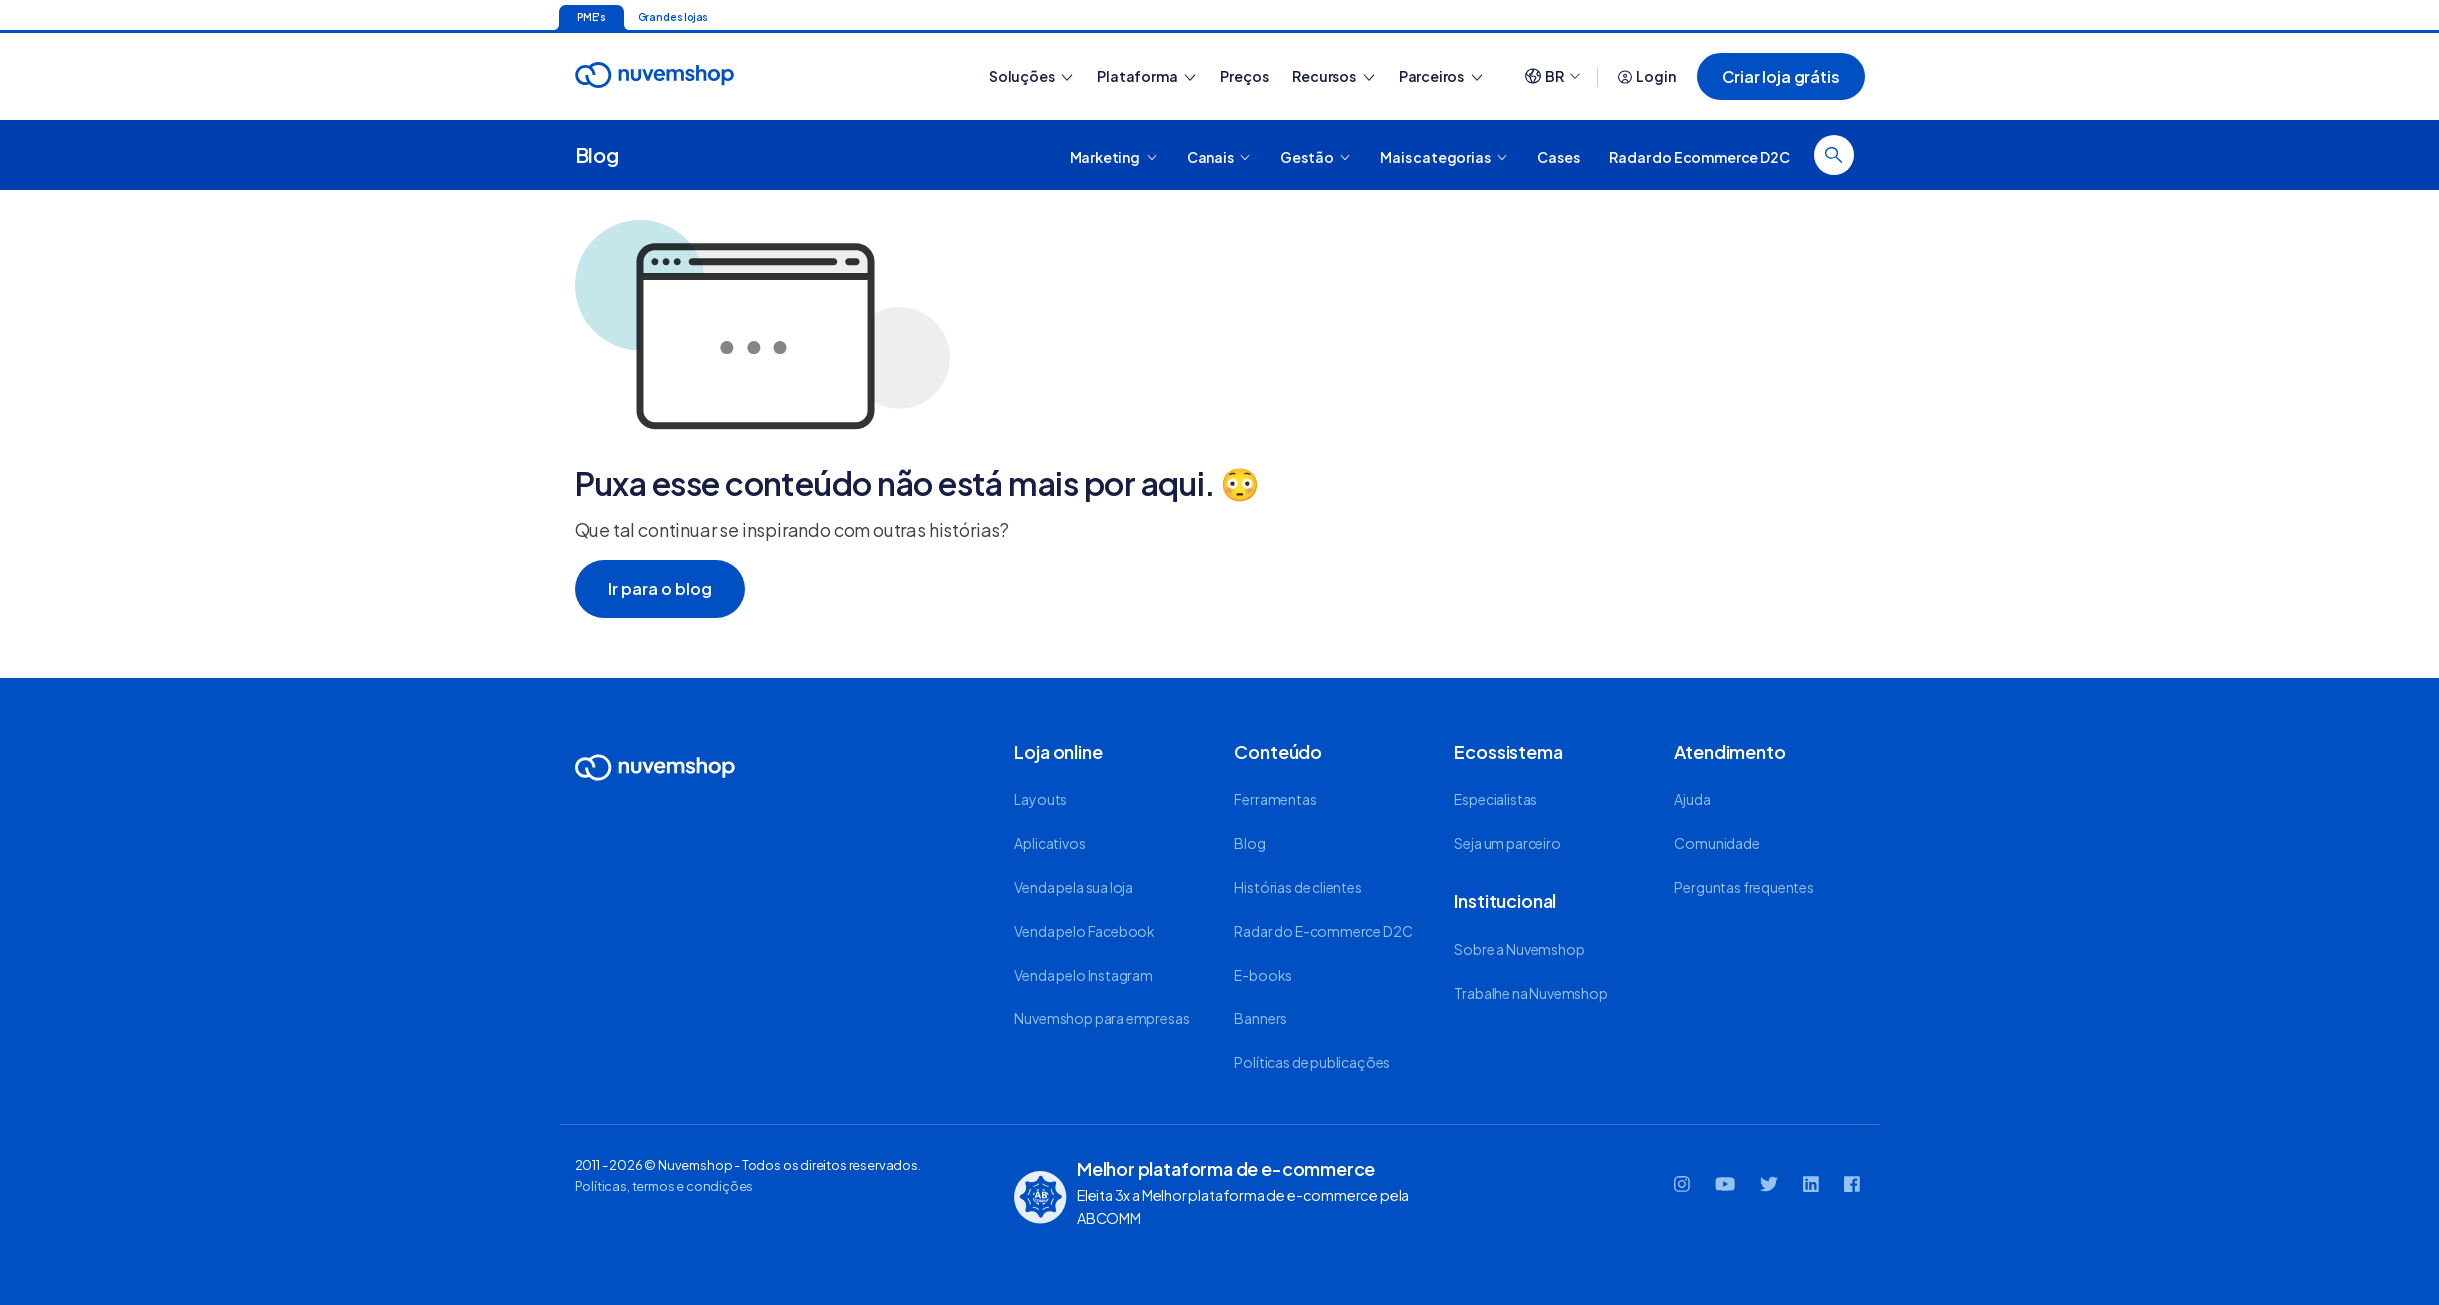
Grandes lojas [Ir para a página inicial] (673, 17)
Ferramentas (1275, 799)
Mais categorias (1443, 156)
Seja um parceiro (1507, 843)
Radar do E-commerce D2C (1323, 931)
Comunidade (1716, 843)
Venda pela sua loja (1073, 887)
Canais (1219, 156)
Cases (1558, 156)
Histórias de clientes (1297, 887)
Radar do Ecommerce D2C (1699, 156)
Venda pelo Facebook (1084, 931)
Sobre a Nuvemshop (1519, 949)
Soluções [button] (1031, 76)
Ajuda (1692, 799)
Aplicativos (1049, 843)
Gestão (1315, 156)
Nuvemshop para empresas (1101, 1018)
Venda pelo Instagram (1083, 975)
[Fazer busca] (1834, 155)
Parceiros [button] (1441, 76)
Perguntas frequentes (1743, 887)
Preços (1244, 76)
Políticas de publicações (1312, 1062)
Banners (1260, 1018)
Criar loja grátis (1781, 76)
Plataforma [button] (1146, 76)
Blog (597, 154)
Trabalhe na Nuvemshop (1530, 993)
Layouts (1040, 799)
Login (1647, 76)
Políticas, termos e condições (664, 1186)
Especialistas (1495, 799)
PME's (591, 17)
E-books (1263, 975)
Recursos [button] (1333, 76)
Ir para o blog (660, 588)
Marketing (1113, 156)
